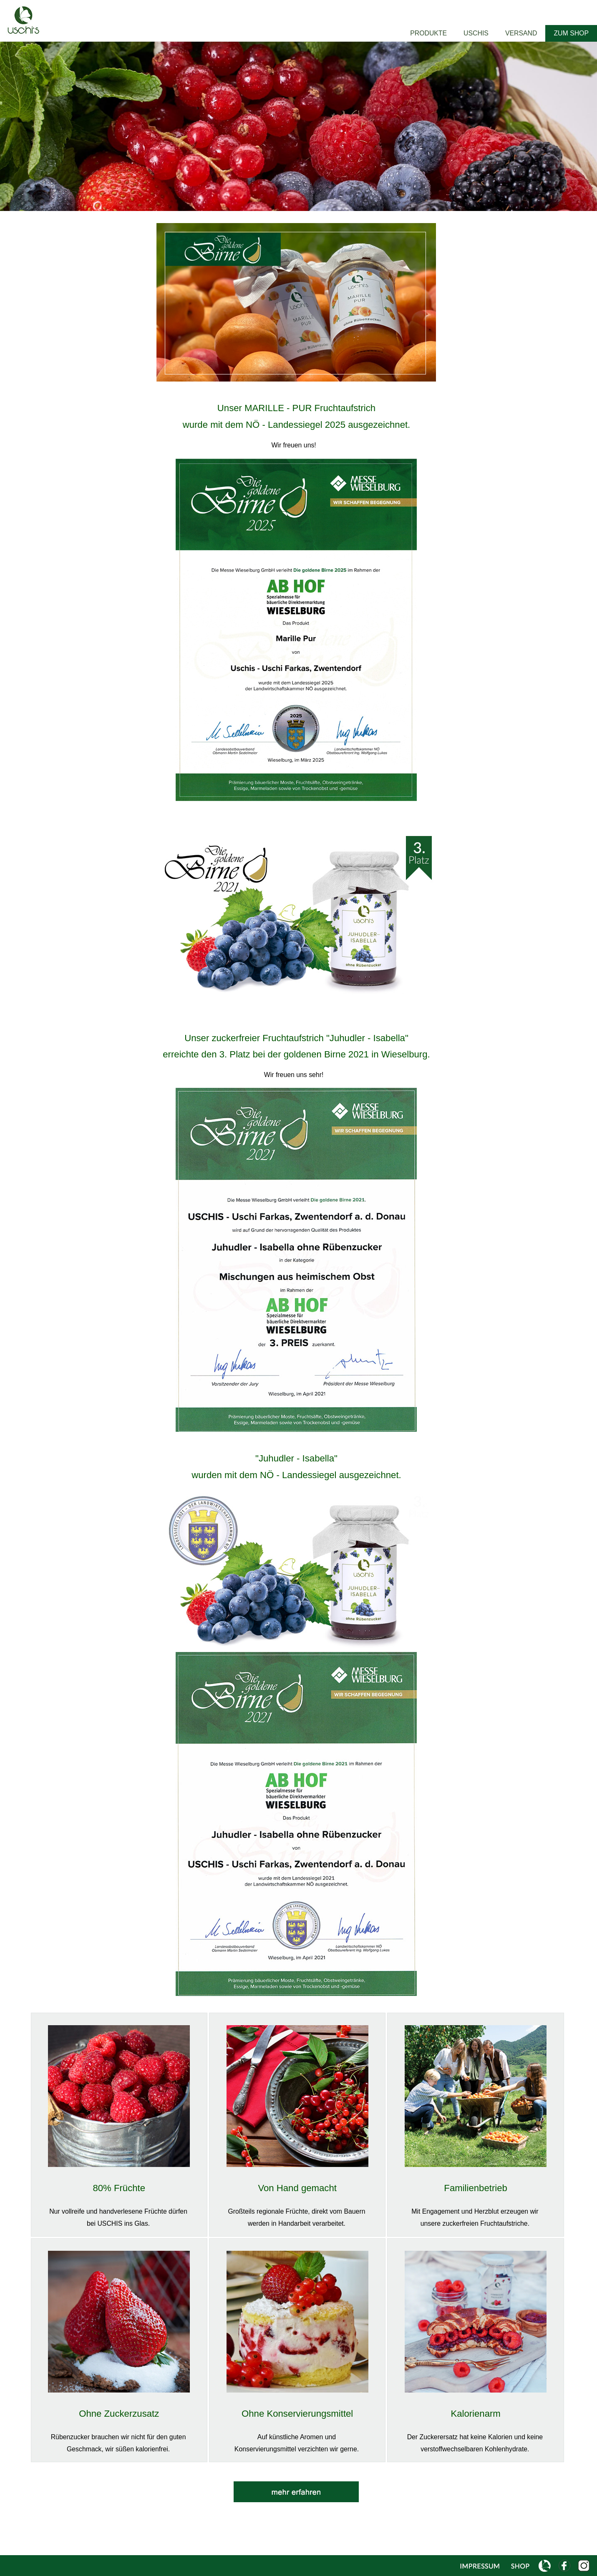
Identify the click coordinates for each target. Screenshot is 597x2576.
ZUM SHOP (571, 33)
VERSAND (521, 33)
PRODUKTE (428, 33)
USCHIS (476, 33)
